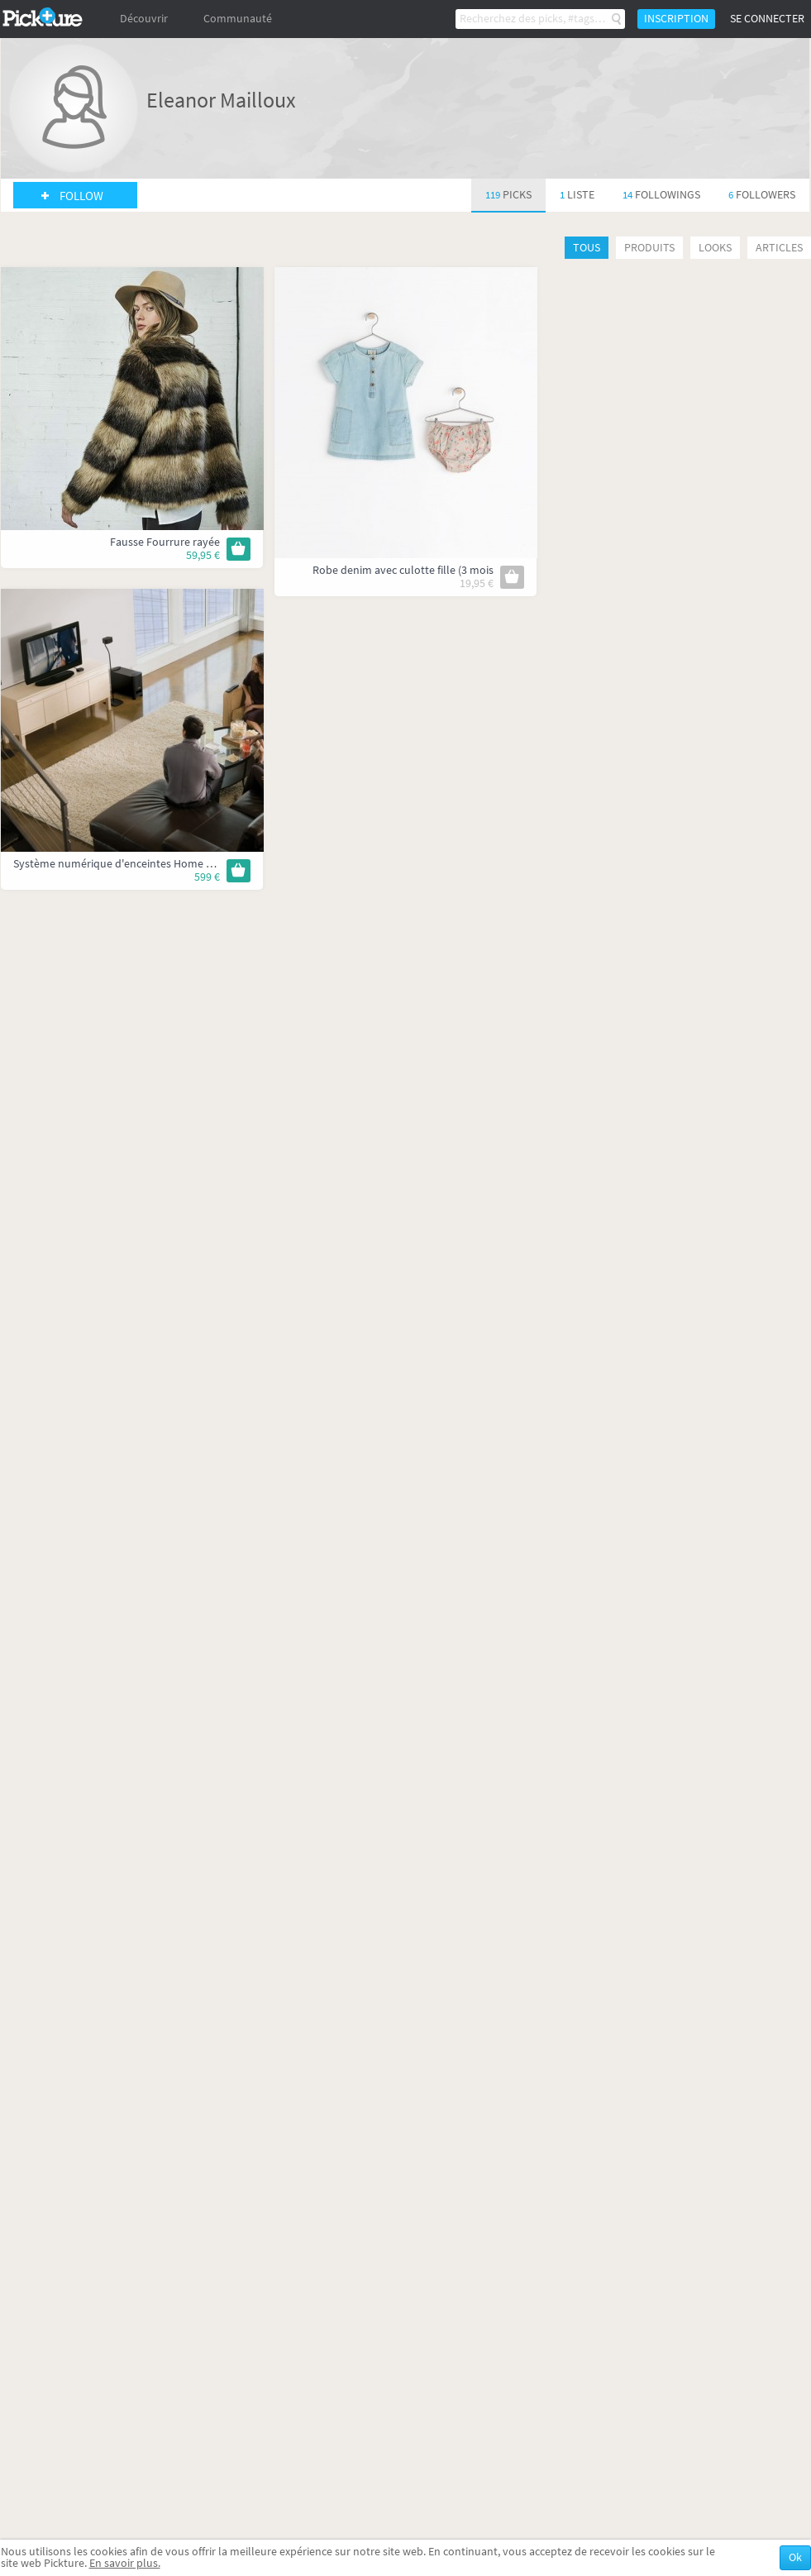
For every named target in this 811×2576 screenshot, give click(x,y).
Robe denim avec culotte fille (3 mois (403, 570)
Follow (81, 196)
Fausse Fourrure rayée (165, 542)
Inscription (676, 18)
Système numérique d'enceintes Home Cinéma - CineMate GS (162, 864)
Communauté (237, 18)
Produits (649, 248)
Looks (715, 248)
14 (661, 195)
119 (508, 195)
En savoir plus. (124, 2563)
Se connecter (767, 18)
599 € (207, 877)
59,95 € (203, 555)
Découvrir (144, 18)
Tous (586, 248)
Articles (779, 248)
